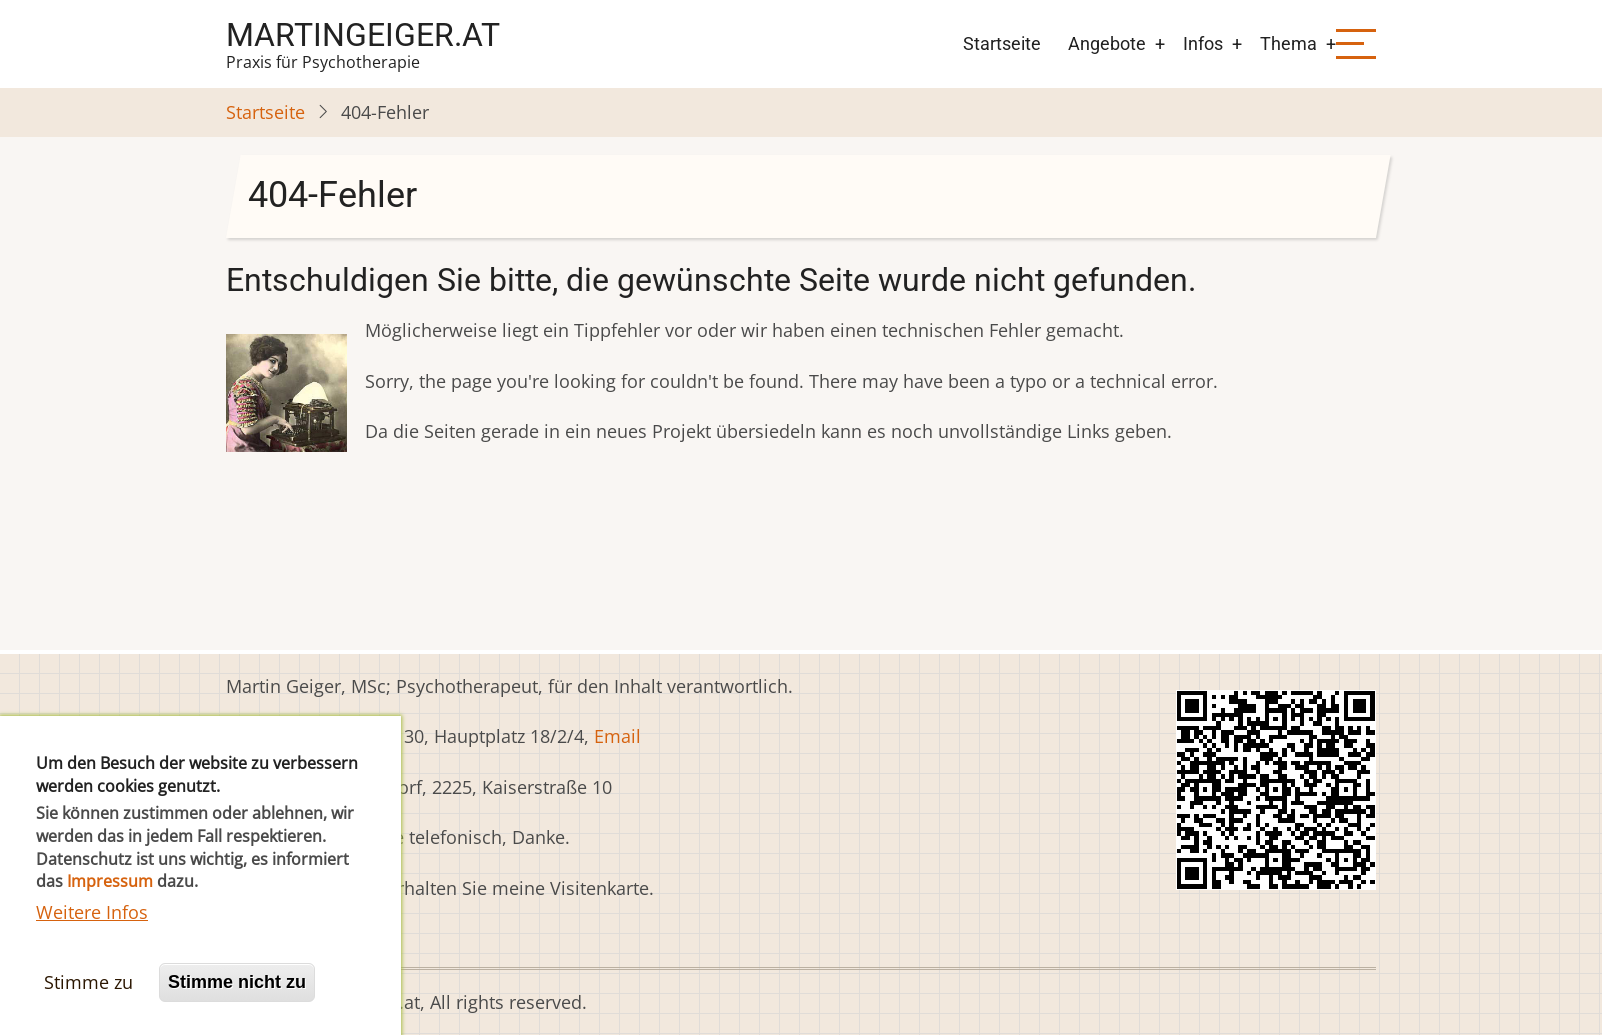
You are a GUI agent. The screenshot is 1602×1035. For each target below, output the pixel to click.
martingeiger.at (363, 35)
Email (617, 736)
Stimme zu (88, 1003)
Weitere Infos (92, 933)
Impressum (110, 902)
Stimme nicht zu (237, 1003)
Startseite (1002, 43)
